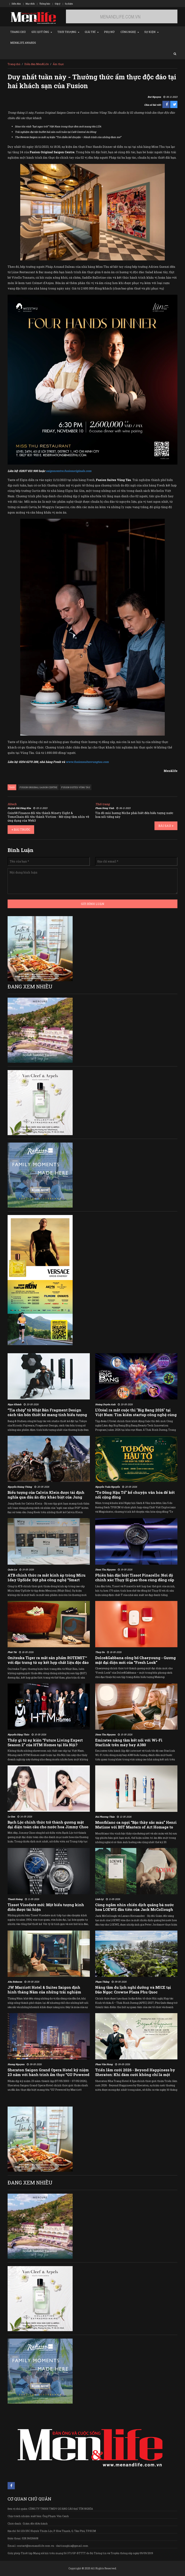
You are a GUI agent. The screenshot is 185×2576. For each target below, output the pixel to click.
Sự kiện (69, 3)
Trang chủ (14, 64)
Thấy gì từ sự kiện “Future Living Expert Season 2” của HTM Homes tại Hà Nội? (45, 1742)
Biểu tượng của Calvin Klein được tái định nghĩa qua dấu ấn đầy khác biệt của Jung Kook (46, 1497)
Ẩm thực (58, 64)
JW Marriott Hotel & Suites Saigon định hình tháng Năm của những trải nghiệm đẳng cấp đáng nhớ (44, 1992)
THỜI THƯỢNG (66, 32)
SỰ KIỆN (150, 32)
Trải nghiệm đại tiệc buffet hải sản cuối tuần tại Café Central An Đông (55, 132)
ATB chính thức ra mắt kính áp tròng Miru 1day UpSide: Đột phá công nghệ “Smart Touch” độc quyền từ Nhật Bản (46, 1580)
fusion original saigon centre (38, 787)
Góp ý (57, 3)
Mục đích (30, 3)
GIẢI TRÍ (90, 32)
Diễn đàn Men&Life (36, 64)
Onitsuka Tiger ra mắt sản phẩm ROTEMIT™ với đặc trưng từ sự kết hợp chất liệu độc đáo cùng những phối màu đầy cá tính (48, 1662)
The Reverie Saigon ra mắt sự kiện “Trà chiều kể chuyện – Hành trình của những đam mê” (68, 137)
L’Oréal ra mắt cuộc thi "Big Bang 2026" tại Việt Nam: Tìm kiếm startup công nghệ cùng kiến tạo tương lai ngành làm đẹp (136, 1415)
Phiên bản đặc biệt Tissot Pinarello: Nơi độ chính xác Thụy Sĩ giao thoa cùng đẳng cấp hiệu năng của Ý (134, 1580)
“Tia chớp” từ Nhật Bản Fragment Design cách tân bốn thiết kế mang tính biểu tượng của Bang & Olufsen (47, 1415)
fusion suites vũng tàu (75, 787)
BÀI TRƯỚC (21, 829)
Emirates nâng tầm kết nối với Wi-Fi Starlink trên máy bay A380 (128, 1742)
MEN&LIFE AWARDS (23, 42)
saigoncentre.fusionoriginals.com (68, 471)
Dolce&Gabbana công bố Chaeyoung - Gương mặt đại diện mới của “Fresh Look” (135, 1660)
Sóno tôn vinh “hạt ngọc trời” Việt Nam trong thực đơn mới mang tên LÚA (58, 126)
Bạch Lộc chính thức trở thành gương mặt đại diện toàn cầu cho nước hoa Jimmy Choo (48, 1824)
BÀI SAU (165, 826)
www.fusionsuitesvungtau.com (87, 762)
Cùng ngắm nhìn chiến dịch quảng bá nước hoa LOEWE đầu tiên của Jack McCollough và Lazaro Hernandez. (134, 1909)
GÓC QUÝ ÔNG (40, 32)
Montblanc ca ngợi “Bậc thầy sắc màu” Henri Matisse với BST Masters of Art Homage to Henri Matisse (136, 1827)
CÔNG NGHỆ (128, 32)
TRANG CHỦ (18, 32)
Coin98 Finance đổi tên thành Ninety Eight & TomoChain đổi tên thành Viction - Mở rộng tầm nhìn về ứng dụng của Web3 (48, 816)
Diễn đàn (16, 3)
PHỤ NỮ (109, 32)
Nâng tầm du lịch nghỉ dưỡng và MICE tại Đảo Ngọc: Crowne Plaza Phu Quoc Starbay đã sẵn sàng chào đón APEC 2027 (133, 1992)
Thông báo (44, 3)
